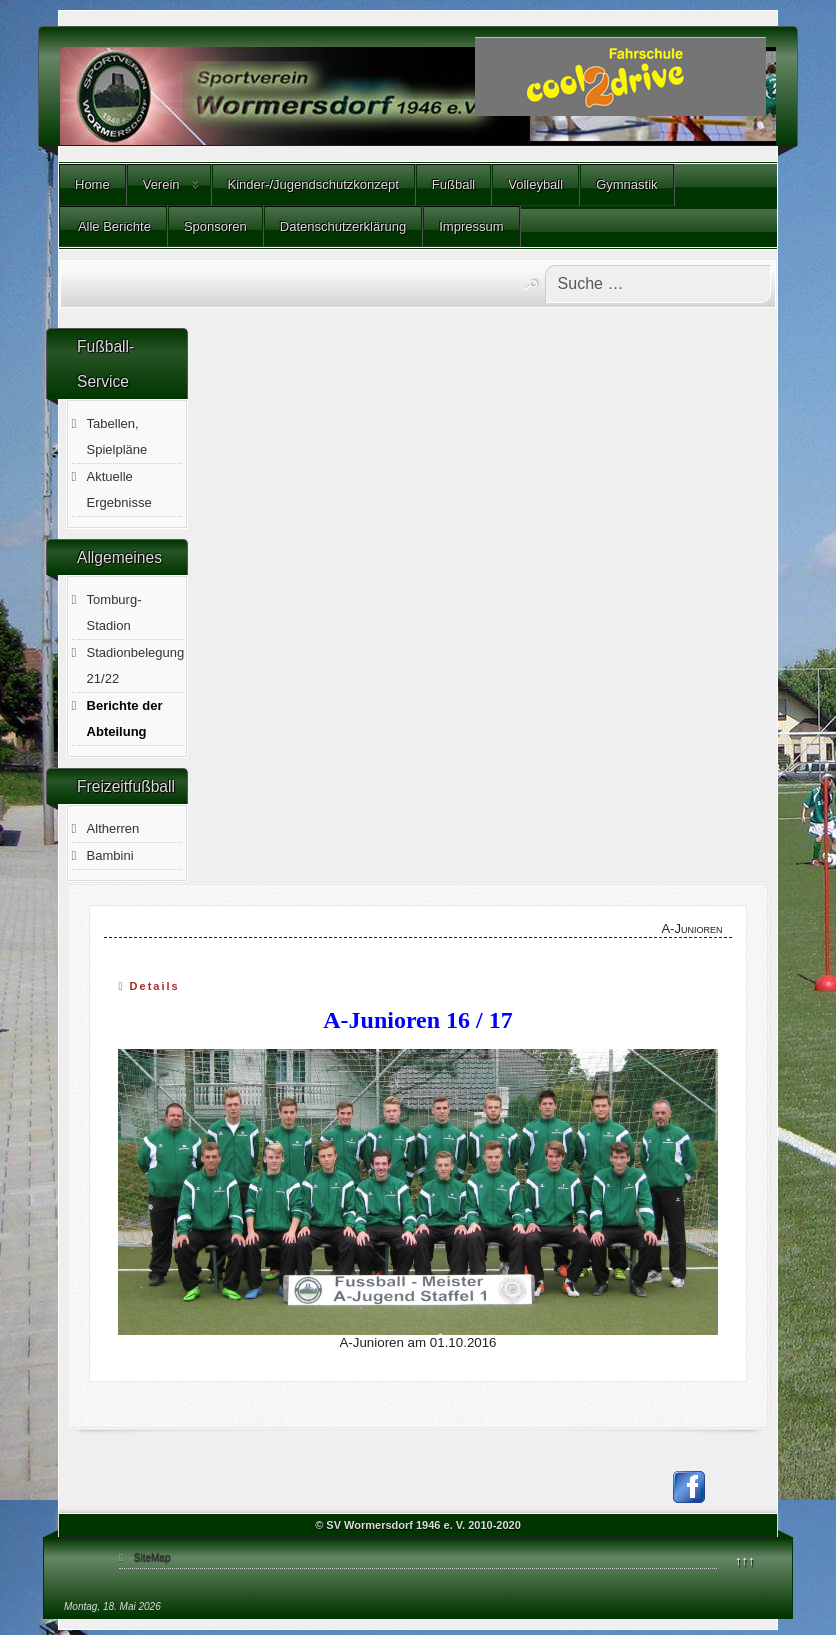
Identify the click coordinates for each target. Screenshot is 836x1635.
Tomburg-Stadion (114, 612)
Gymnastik (626, 184)
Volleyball (535, 184)
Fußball (453, 184)
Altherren (113, 828)
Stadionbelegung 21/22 (136, 665)
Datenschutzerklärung (343, 226)
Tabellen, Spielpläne (117, 436)
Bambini (110, 855)
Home (92, 184)
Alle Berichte (113, 226)
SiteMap (152, 1557)
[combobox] (658, 284)
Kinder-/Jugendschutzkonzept (313, 184)
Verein (161, 184)
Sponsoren (215, 226)
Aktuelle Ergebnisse (119, 489)
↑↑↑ (745, 1560)
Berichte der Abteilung (125, 718)
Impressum (471, 226)
